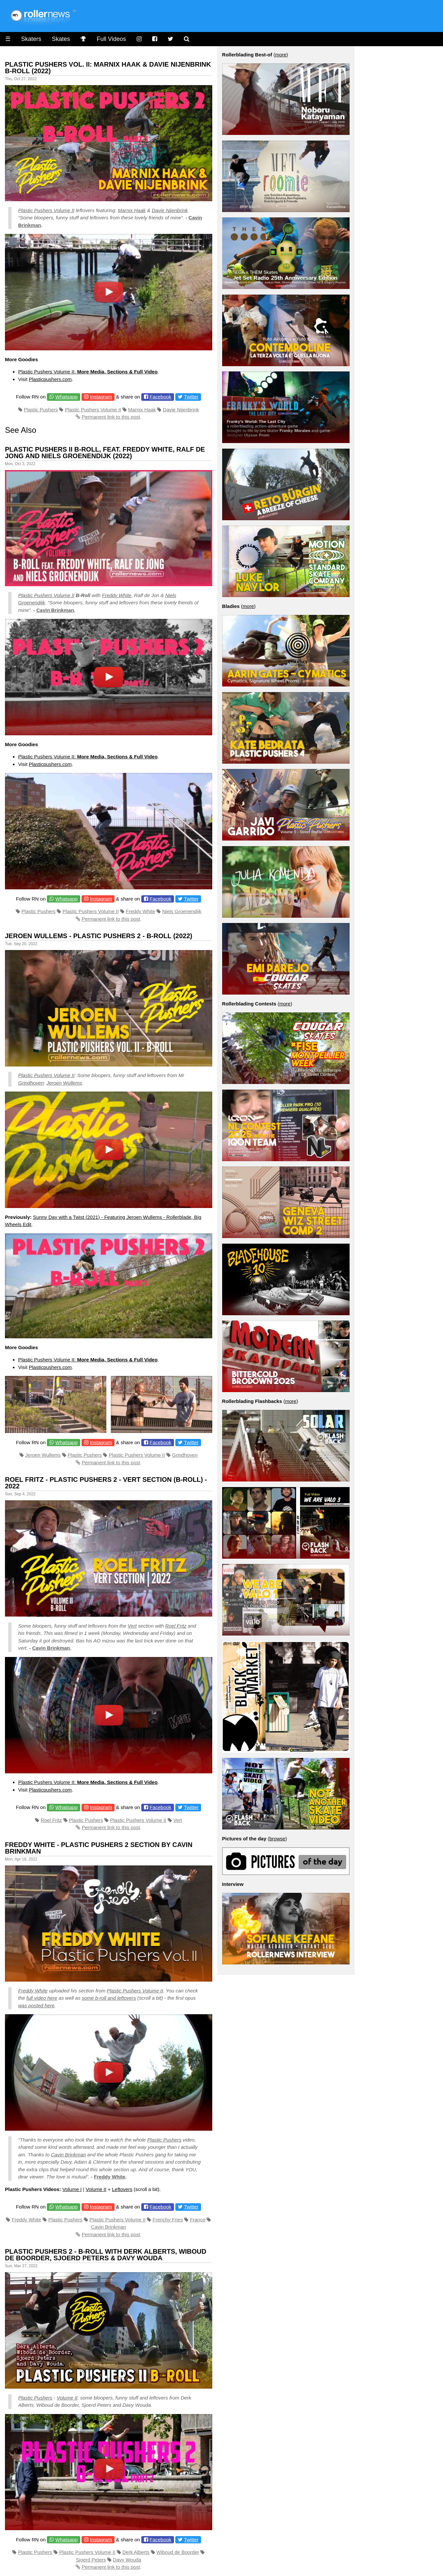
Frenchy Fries (168, 2219)
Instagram (101, 396)
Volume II (96, 2189)
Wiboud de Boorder (177, 2552)
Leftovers (122, 2189)
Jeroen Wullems (64, 1083)
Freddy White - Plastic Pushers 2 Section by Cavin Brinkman (98, 1848)
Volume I (72, 2189)
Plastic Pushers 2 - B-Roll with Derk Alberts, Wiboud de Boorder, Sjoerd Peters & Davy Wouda (105, 2255)
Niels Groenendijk (181, 911)
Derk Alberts (136, 2552)
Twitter (191, 396)
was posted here (36, 2005)
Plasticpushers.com (50, 379)
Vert (132, 1626)
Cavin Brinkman (55, 610)
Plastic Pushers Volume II (46, 210)
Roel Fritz (176, 1626)
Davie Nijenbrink (170, 210)
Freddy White (116, 595)
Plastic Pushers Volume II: (87, 371)
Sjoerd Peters (91, 2559)
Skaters (31, 39)
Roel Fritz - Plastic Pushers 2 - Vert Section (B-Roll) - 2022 (106, 1483)
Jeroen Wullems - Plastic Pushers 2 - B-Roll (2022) (98, 935)
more (280, 54)
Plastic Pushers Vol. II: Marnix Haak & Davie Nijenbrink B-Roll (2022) (108, 68)
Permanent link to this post (111, 417)
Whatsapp (66, 396)
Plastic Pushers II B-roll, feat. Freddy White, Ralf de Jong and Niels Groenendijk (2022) (105, 453)
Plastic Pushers (41, 409)
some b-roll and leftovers (109, 1998)
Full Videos (111, 39)
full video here (41, 1998)
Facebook (160, 396)
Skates (61, 39)
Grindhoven (31, 1083)
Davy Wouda (127, 2559)
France (197, 2219)
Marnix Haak (132, 210)
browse (277, 1838)
